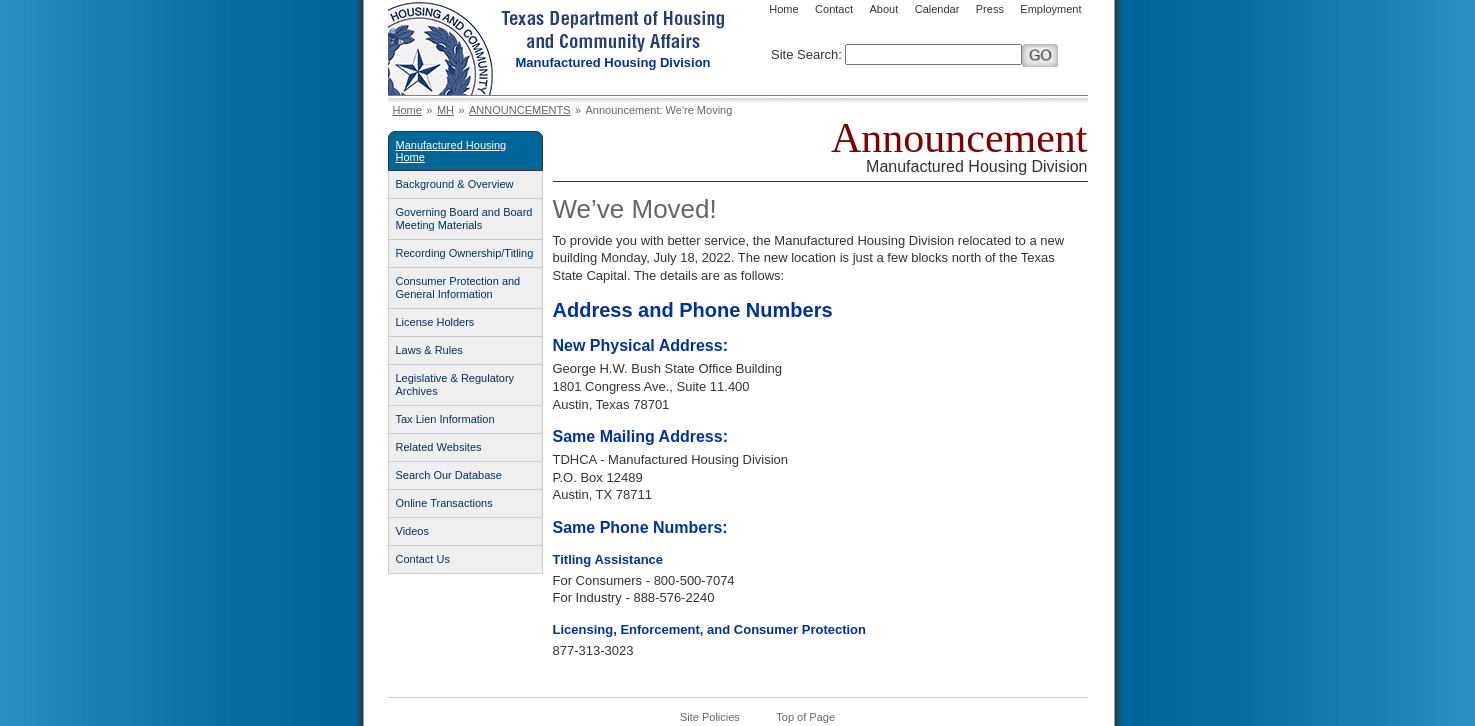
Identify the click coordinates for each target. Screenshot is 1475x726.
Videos (412, 531)
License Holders (435, 322)
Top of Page (805, 717)
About (883, 9)
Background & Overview (455, 184)
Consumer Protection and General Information (458, 287)
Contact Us (423, 559)
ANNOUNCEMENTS (519, 110)
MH (445, 110)
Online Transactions (444, 503)
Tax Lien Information (445, 419)
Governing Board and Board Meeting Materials (464, 218)
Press (990, 9)
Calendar (937, 9)
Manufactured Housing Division (613, 62)
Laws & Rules (429, 350)
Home (783, 9)
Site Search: (806, 54)
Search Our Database (449, 475)
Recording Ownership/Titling (465, 253)
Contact (834, 9)
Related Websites (439, 447)
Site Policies (710, 717)
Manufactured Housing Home (451, 151)
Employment (1050, 9)
